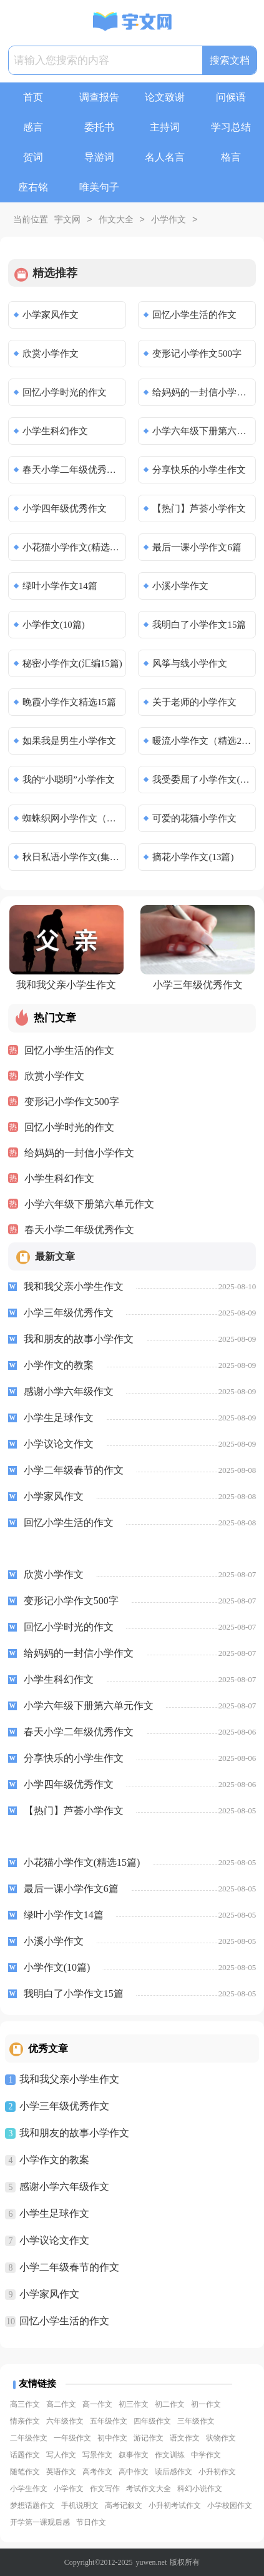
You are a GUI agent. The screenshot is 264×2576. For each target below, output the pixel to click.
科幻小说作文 (199, 2488)
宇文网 (67, 220)
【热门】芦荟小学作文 (199, 508)
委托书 (99, 127)
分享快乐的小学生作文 (199, 470)
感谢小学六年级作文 (64, 2186)
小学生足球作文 (54, 2213)
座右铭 (33, 187)
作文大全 (116, 220)
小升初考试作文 (175, 2505)
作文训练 (170, 2454)
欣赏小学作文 (50, 354)
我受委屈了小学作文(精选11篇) (202, 780)
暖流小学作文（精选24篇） (202, 741)
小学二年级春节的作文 (69, 2267)
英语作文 (61, 2471)
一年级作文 (72, 2438)
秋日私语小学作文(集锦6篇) (72, 857)
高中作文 (134, 2471)
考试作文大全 (148, 2488)
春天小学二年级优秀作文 (72, 470)
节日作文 (91, 2522)
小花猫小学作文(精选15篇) (72, 547)
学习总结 (231, 127)
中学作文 (206, 2454)
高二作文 (61, 2404)
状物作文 (221, 2438)
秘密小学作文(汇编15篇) (72, 663)
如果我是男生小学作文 (69, 741)
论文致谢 (165, 97)
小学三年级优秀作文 (64, 2106)
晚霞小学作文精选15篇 (69, 702)
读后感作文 (173, 2471)
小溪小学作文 (180, 586)
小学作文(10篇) (53, 625)
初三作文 (134, 2404)
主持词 (165, 127)
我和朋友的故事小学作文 (74, 2133)
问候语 (231, 97)
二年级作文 (28, 2438)
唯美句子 (99, 187)
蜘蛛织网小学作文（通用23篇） (72, 818)
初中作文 (112, 2438)
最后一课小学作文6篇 (197, 547)
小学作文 (168, 220)
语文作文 (185, 2438)
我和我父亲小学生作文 (69, 2079)
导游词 (99, 157)
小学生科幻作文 (55, 431)
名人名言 (165, 157)
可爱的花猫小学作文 (194, 818)
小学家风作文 (50, 315)
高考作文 (97, 2471)
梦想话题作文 (32, 2505)
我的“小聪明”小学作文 (68, 780)
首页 (33, 97)
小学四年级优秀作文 (64, 508)
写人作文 (61, 2454)
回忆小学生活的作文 (194, 315)
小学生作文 (28, 2488)
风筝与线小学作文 (189, 663)
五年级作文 (108, 2421)
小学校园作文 (229, 2505)
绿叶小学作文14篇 (59, 586)
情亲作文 (25, 2421)
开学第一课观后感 (40, 2522)
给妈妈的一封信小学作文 (202, 392)
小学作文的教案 (54, 2159)
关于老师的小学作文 (194, 702)
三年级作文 (196, 2421)
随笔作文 (25, 2471)
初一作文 (206, 2404)
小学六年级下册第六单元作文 (202, 431)
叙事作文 (134, 2454)
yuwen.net (151, 2562)
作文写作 (105, 2488)
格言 (231, 157)
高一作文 (97, 2404)
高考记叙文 (123, 2505)
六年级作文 (65, 2421)
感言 (33, 127)
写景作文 (97, 2454)
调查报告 (99, 97)
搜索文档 (230, 60)
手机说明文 (80, 2505)
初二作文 (170, 2404)
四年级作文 (152, 2421)
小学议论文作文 (54, 2240)
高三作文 (25, 2404)
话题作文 (25, 2454)
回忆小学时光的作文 (64, 392)
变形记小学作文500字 (197, 354)
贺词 (33, 157)
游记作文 (149, 2438)
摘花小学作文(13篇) (192, 857)
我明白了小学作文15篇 (199, 625)
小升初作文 (217, 2471)
